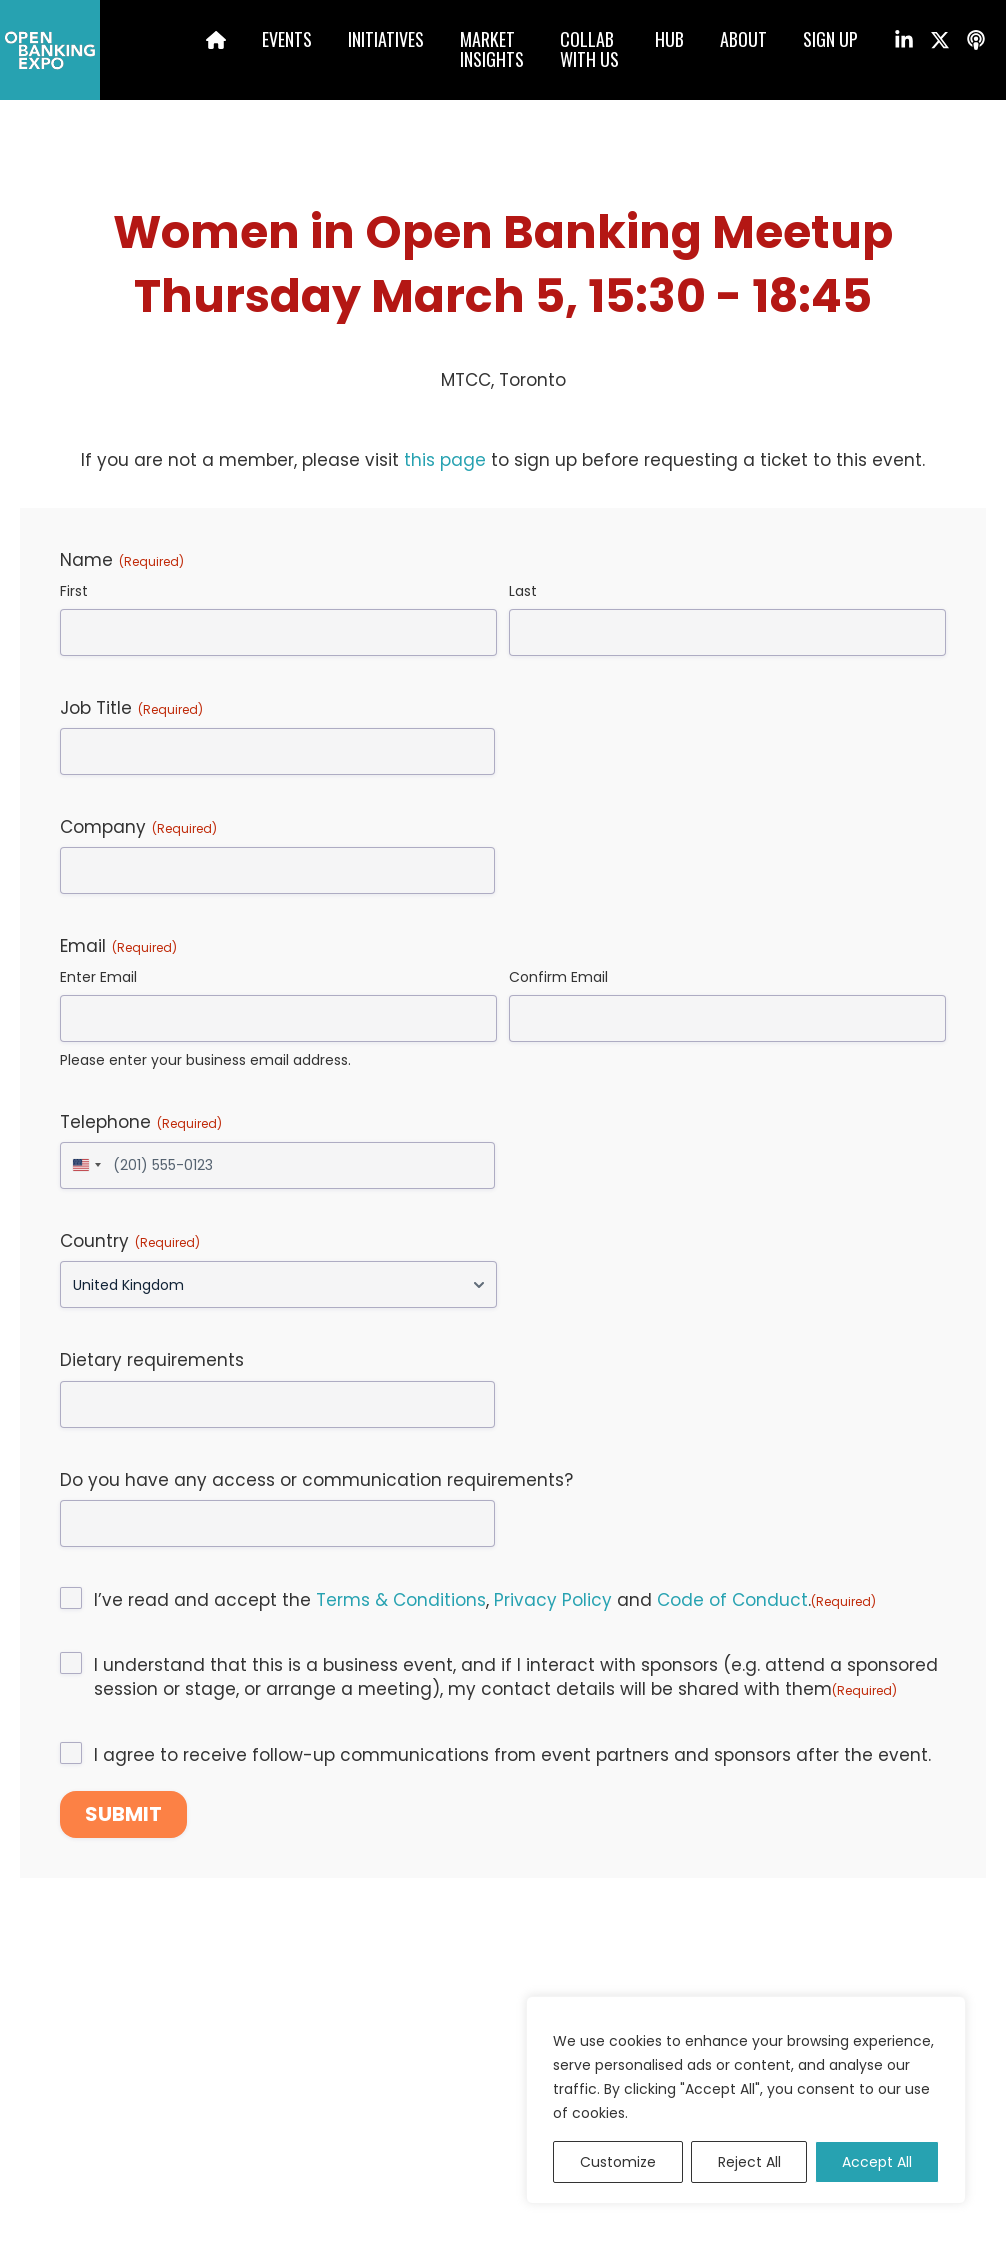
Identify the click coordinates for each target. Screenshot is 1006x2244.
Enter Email (98, 977)
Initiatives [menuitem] (386, 39)
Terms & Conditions (401, 1600)
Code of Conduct (732, 1600)
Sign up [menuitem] (830, 39)
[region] (746, 2100)
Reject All (749, 2162)
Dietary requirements (152, 1360)
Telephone (141, 1122)
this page (445, 460)
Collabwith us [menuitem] (589, 49)
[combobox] (84, 1165)
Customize (618, 2162)
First (74, 591)
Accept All (877, 2162)
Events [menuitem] (287, 39)
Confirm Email (558, 977)
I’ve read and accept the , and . (485, 1600)
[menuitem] (198, 42)
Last (523, 591)
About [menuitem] (743, 39)
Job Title (131, 708)
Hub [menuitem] (669, 39)
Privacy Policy (553, 1600)
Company (138, 827)
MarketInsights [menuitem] (492, 49)
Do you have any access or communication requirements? (316, 1480)
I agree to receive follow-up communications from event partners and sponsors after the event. (512, 1755)
